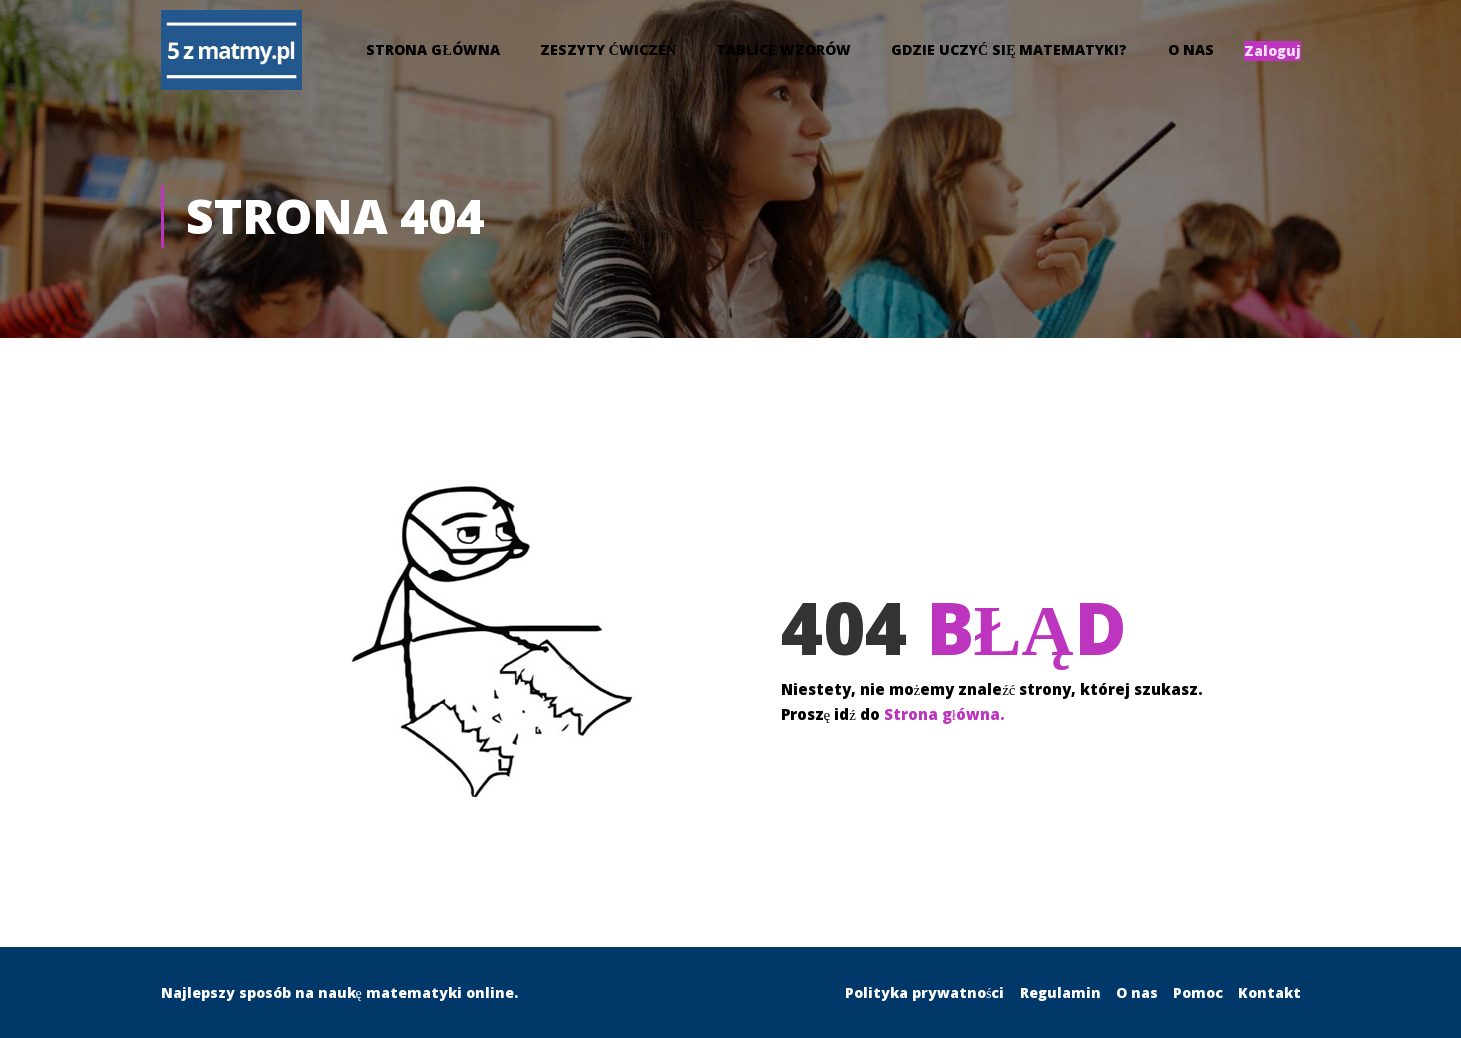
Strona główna (432, 52)
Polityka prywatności (924, 992)
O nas (1191, 52)
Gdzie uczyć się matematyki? (1009, 52)
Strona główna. (944, 725)
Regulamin (1060, 992)
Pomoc (1198, 992)
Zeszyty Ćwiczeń (608, 52)
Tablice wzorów (783, 52)
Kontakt (1269, 992)
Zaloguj (1272, 53)
